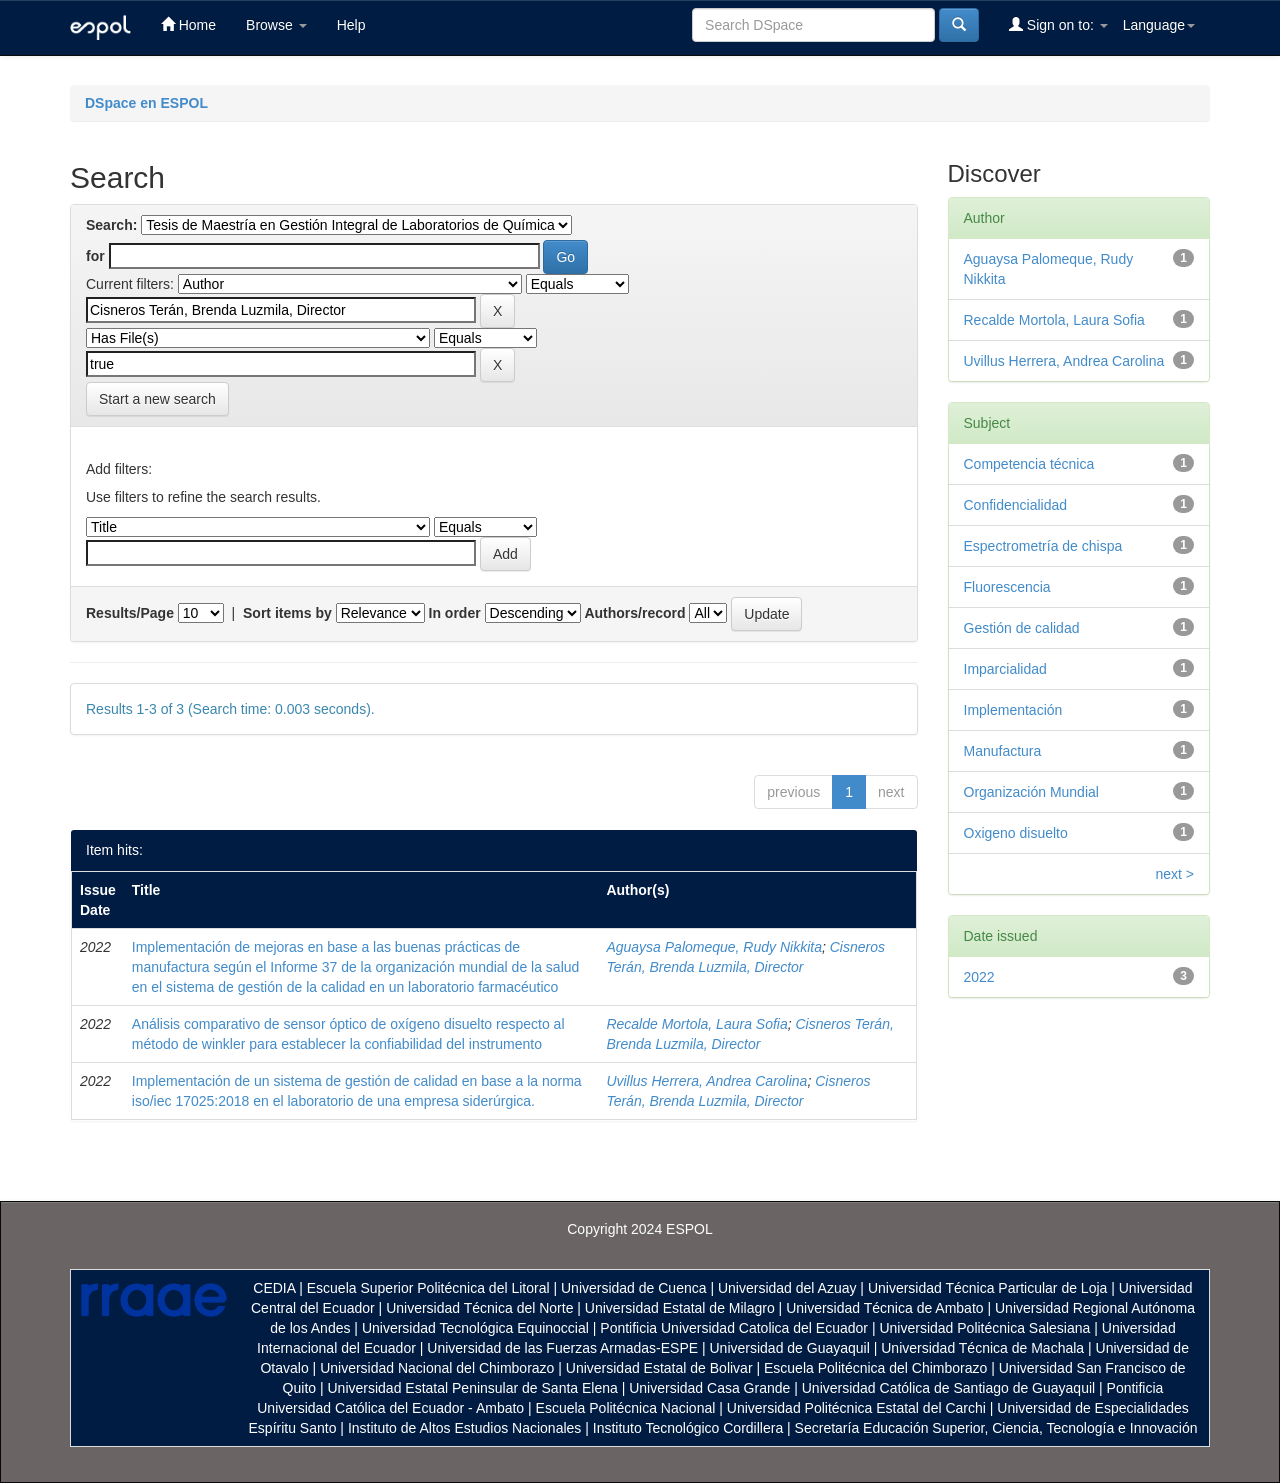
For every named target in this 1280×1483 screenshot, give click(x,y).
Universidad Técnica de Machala (982, 1348)
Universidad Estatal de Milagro (680, 1308)
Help (351, 25)
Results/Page (130, 613)
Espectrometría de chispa (1043, 546)
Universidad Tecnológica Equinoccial (475, 1328)
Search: (111, 225)
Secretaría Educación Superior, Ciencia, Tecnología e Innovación (996, 1428)
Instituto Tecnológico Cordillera (688, 1428)
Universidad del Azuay (787, 1288)
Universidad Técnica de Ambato (884, 1308)
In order (455, 613)
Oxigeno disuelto (1016, 833)
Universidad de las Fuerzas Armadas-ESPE (562, 1348)
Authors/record (634, 613)
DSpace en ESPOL (146, 103)
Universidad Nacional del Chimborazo (437, 1368)
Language (1159, 25)
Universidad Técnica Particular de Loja (987, 1288)
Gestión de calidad (1022, 628)
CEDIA (274, 1288)
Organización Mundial (1031, 792)
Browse (276, 25)
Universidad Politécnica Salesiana (984, 1328)
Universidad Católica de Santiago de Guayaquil (948, 1388)
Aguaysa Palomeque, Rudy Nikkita (714, 947)
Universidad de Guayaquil (790, 1348)
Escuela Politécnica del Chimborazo (875, 1368)
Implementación (1013, 710)
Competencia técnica (1029, 464)
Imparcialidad (1005, 669)
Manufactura (1003, 751)
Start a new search (157, 399)
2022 (979, 977)
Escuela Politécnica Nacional (626, 1408)
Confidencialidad (1016, 505)
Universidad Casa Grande (711, 1388)
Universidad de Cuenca (634, 1288)
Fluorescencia (1007, 587)
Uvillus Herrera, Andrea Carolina (706, 1081)
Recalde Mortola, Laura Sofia (696, 1024)
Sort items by (287, 613)
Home (188, 24)
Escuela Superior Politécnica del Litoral (428, 1288)
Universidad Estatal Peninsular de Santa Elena (473, 1388)
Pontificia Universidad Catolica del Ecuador (734, 1328)
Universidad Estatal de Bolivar (659, 1368)
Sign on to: (1058, 24)
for (95, 256)
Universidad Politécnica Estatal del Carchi (856, 1408)
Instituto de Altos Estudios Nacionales (464, 1428)
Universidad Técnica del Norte (479, 1308)
